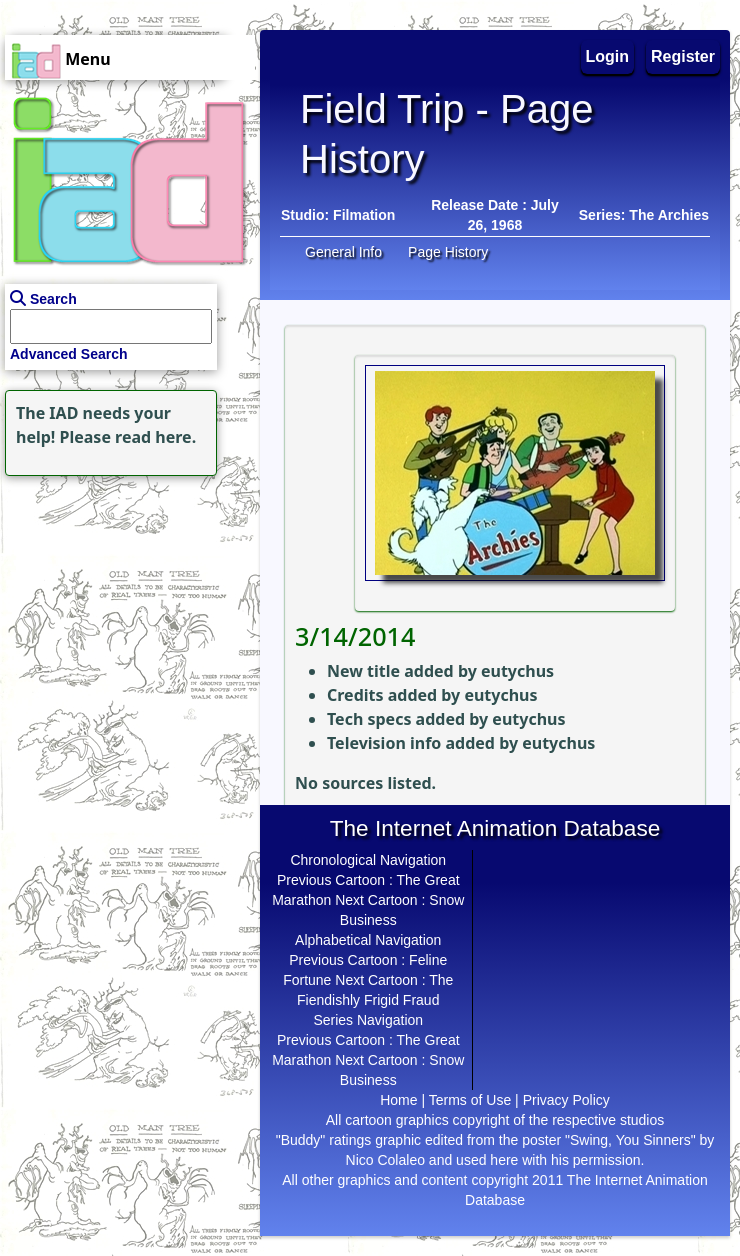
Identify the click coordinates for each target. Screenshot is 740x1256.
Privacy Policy (566, 1100)
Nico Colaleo (385, 1160)
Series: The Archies (644, 215)
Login (608, 56)
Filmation (364, 215)
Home (398, 1100)
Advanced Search (69, 354)
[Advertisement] (125, 606)
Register (683, 56)
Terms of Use (470, 1100)
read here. (155, 437)
